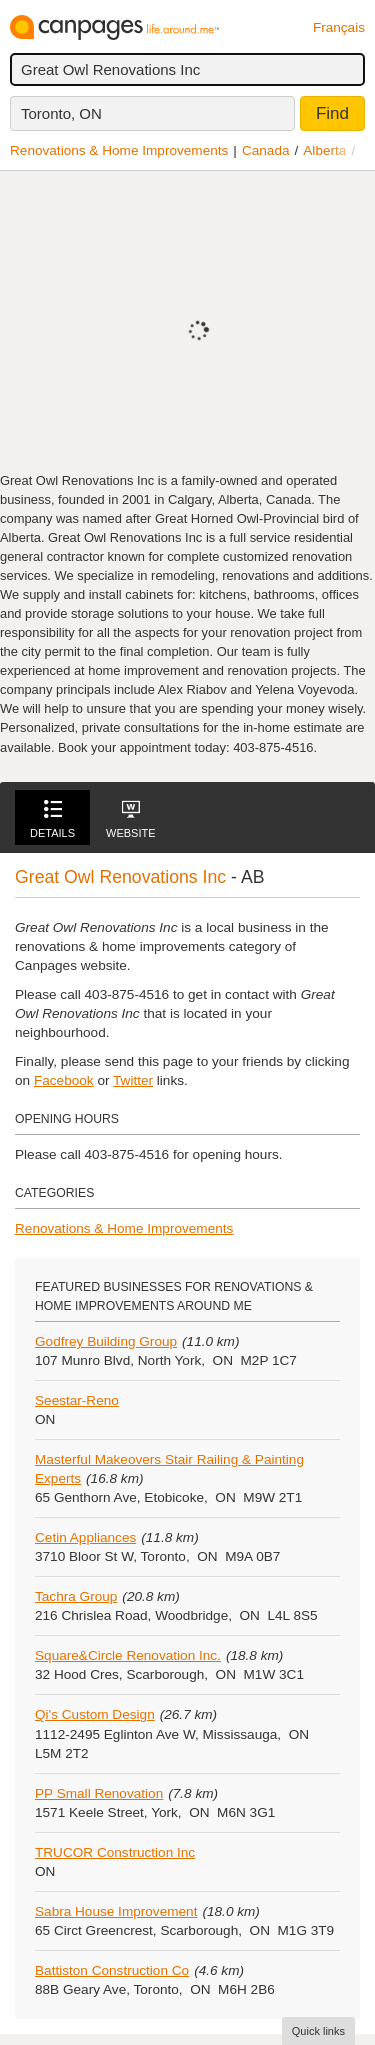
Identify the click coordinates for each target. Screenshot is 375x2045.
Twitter (133, 1080)
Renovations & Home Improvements (119, 150)
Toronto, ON (61, 113)
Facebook (64, 1080)
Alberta (324, 150)
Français (339, 27)
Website (131, 819)
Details (52, 819)
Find (332, 113)
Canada (266, 150)
